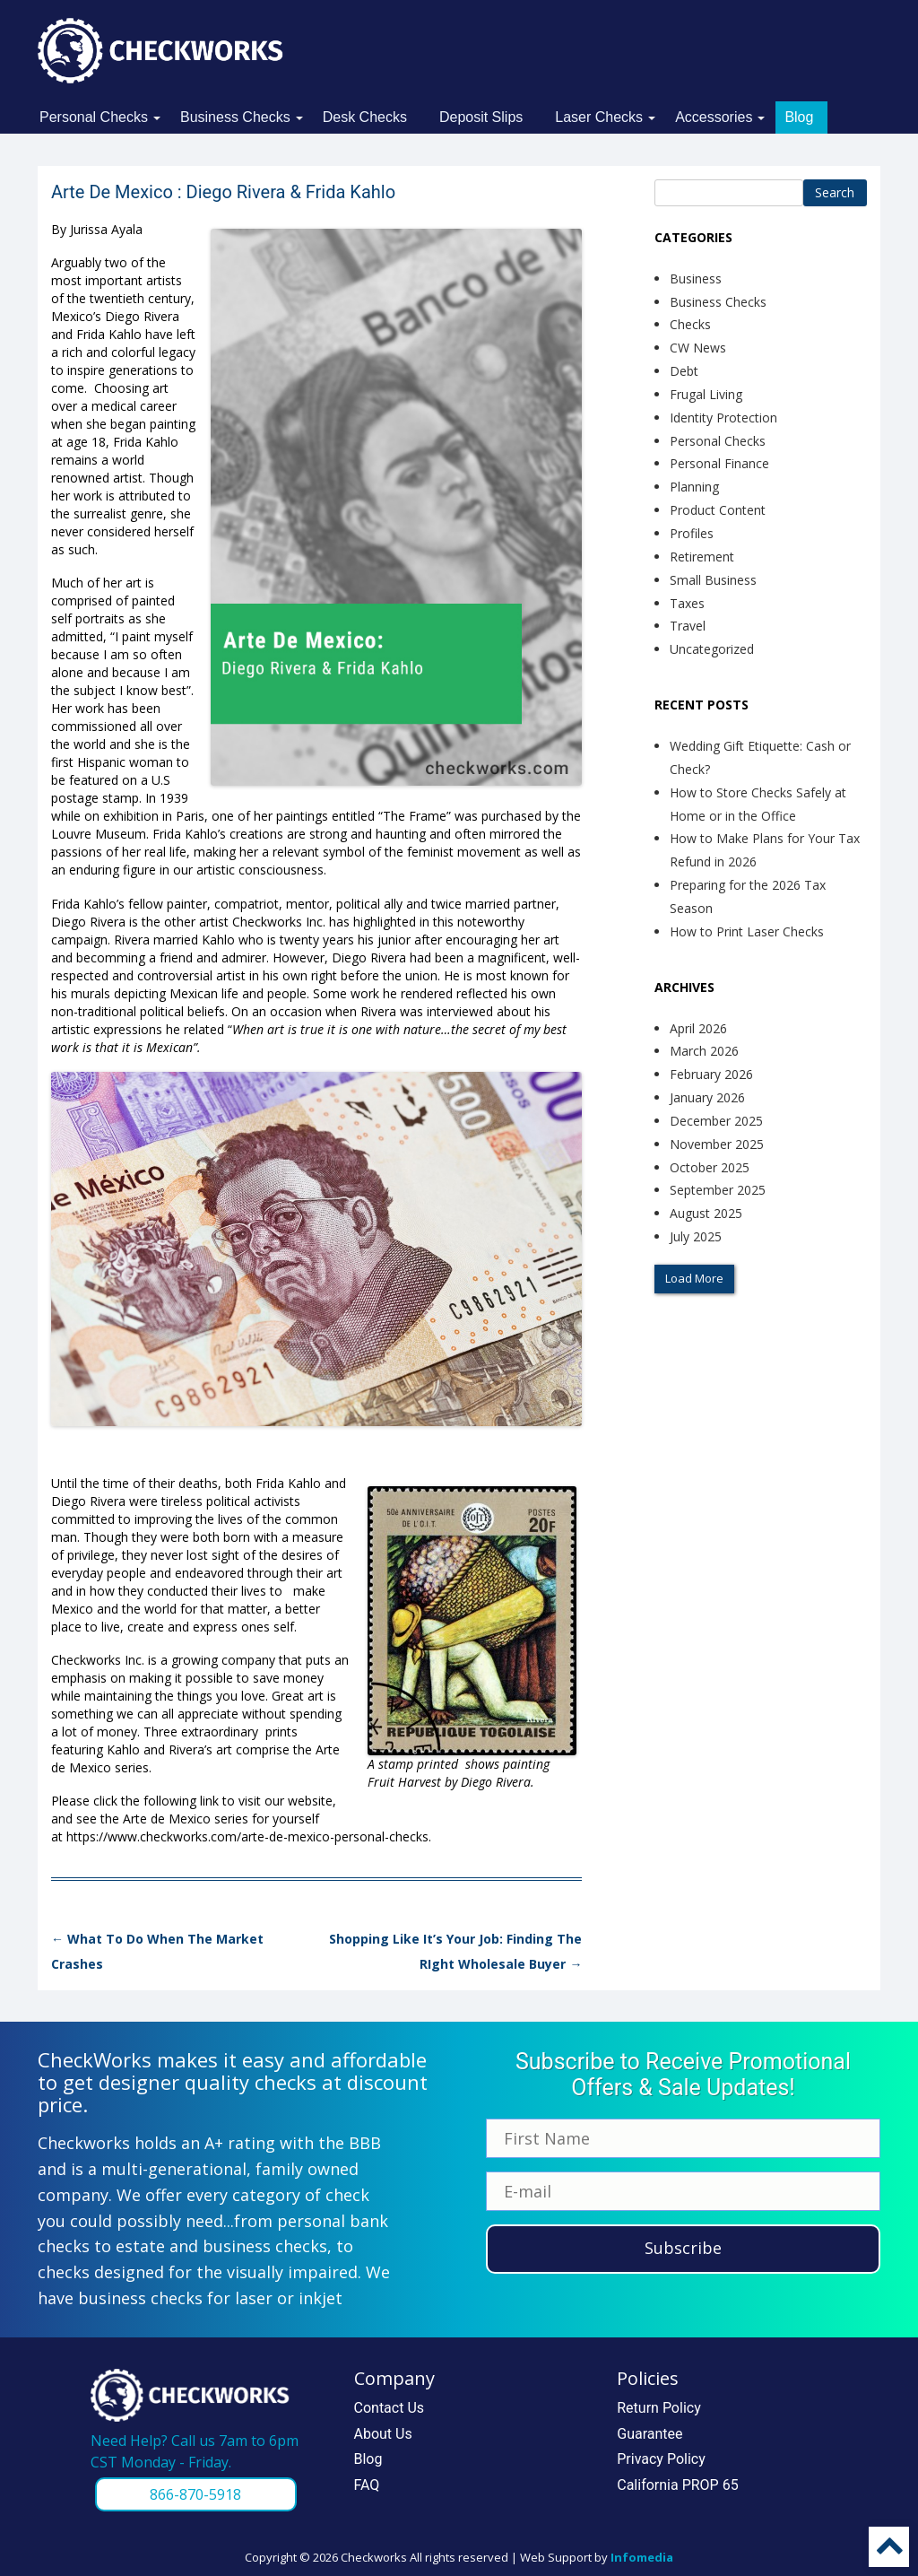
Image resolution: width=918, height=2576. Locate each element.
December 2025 (716, 1120)
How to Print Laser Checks (747, 931)
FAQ (367, 2484)
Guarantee (649, 2433)
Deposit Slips (481, 117)
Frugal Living (706, 394)
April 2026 (698, 1028)
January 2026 (707, 1097)
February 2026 (711, 1074)
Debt (684, 370)
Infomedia (642, 2557)
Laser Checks (599, 117)
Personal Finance (719, 463)
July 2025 (696, 1236)
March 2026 (704, 1050)
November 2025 (717, 1144)
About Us (383, 2433)
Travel (688, 625)
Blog (798, 117)
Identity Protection (723, 417)
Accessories (713, 117)
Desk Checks (365, 117)
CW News (698, 347)
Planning (694, 486)
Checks (690, 324)
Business (696, 278)
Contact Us (389, 2407)
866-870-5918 (195, 2494)
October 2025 (709, 1167)
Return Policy (658, 2407)
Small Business (713, 579)
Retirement (702, 556)
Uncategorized (712, 648)
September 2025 (718, 1189)
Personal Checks (93, 117)
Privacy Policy (661, 2458)
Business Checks (235, 117)
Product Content (718, 509)
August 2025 (706, 1213)
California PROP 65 (677, 2484)
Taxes (687, 603)
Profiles (692, 533)
